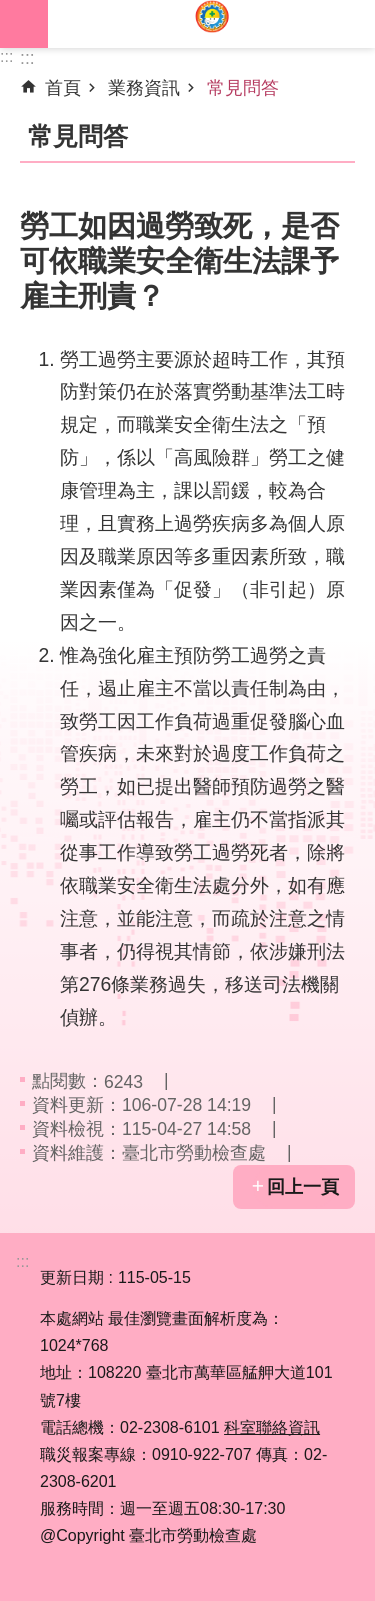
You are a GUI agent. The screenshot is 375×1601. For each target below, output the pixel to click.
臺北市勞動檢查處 (211, 24)
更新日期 (72, 1277)
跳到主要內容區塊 (10, 10)
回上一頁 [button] (303, 1187)
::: (6, 56)
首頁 (63, 88)
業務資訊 (144, 88)
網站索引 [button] (24, 24)
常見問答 (243, 88)
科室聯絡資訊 (272, 1427)
